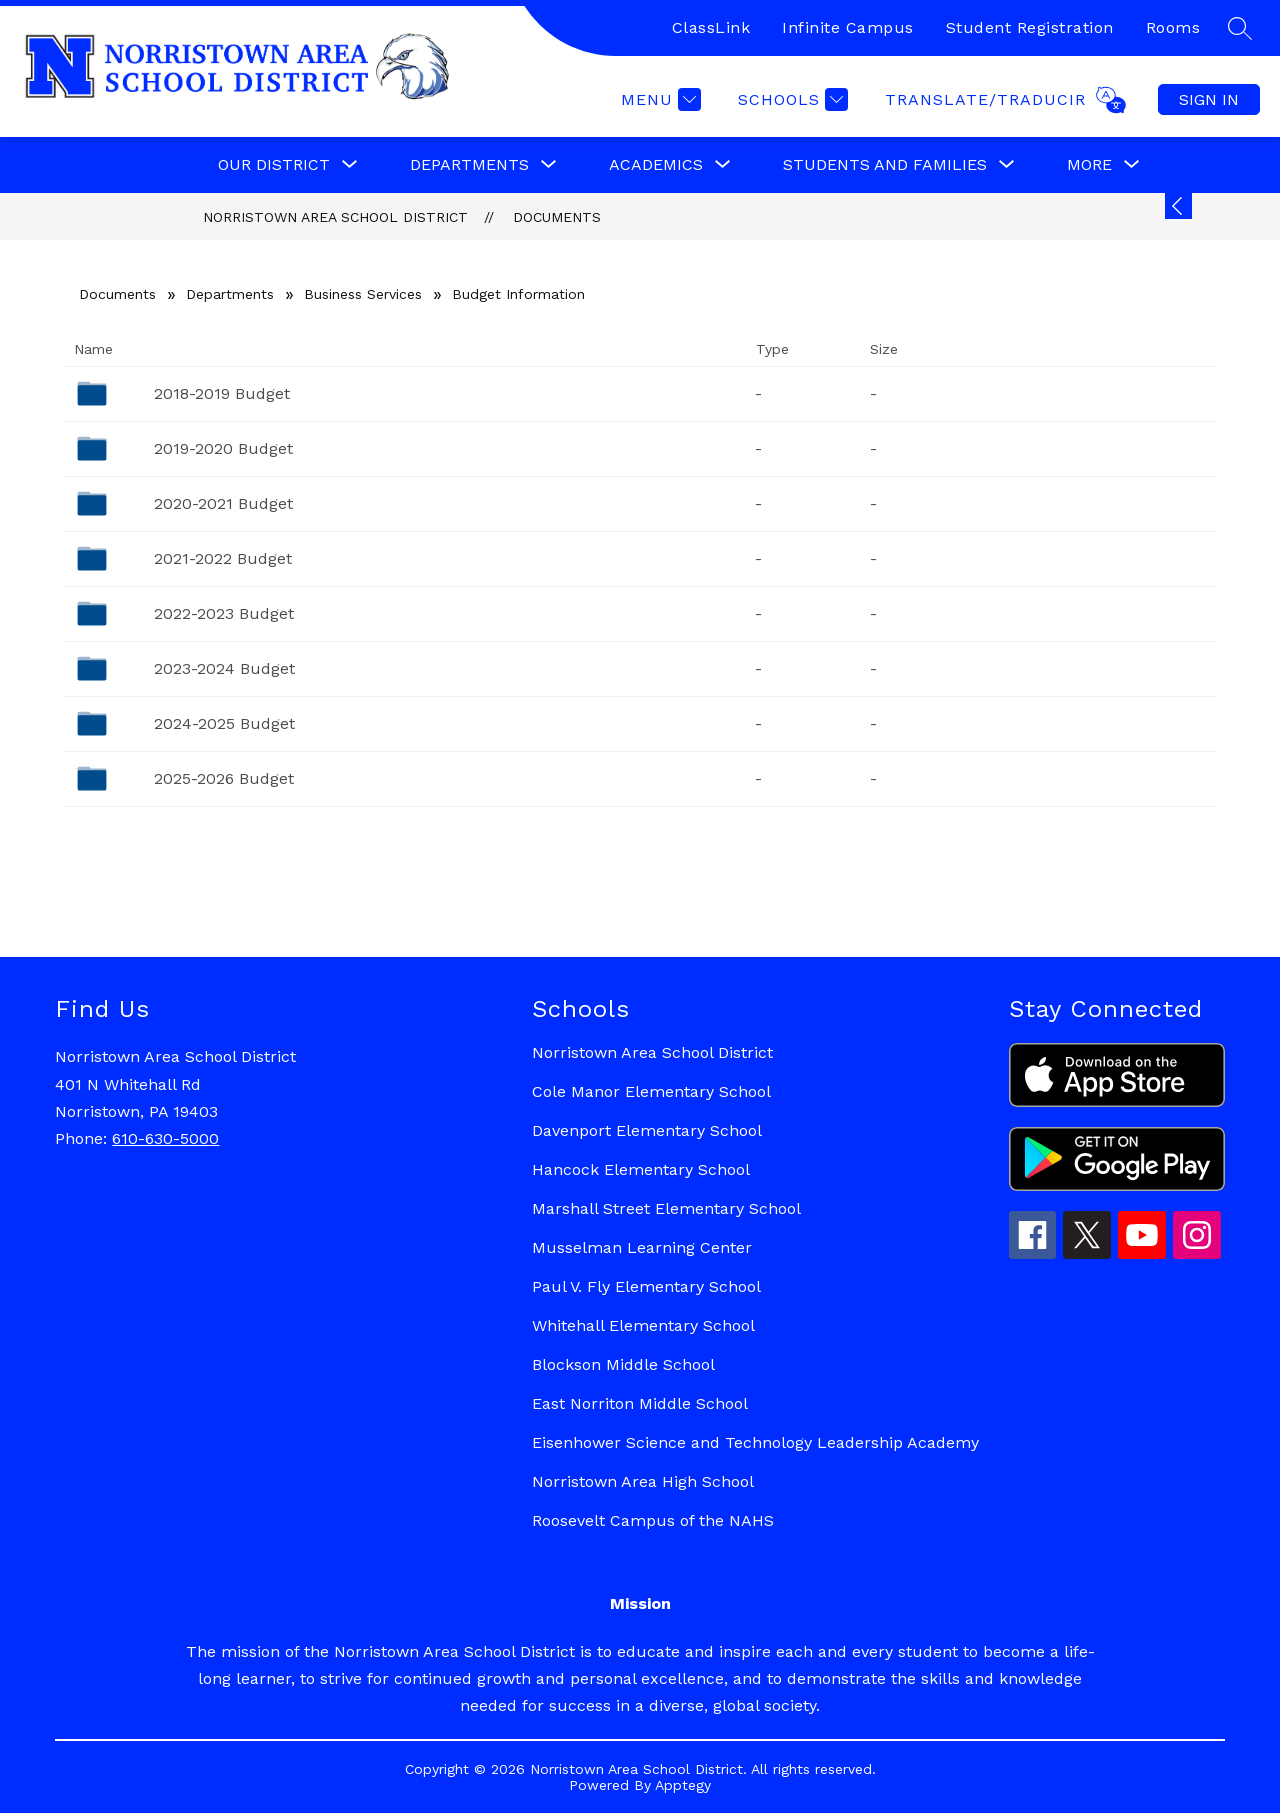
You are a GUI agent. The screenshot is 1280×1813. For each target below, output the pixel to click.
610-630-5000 (165, 1138)
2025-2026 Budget (224, 778)
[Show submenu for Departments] (469, 165)
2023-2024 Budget (224, 668)
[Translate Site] (1003, 100)
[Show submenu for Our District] (274, 165)
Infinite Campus (848, 27)
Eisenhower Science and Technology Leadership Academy (755, 1442)
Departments (230, 294)
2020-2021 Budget (223, 503)
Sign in (1209, 99)
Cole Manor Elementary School (651, 1091)
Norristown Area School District (335, 217)
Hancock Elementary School (641, 1169)
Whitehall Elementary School (643, 1325)
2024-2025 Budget (224, 723)
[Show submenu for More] (1089, 165)
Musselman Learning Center (642, 1247)
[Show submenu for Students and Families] (885, 165)
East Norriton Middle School (640, 1403)
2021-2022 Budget (223, 558)
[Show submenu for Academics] (656, 165)
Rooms (1173, 27)
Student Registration (1030, 27)
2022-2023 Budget (224, 613)
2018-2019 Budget (222, 393)
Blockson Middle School (623, 1364)
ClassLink (711, 27)
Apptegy (683, 1785)
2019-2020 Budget (223, 448)
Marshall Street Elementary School (666, 1208)
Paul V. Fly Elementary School (646, 1286)
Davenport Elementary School (647, 1130)
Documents (557, 217)
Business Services (363, 294)
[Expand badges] (1178, 206)
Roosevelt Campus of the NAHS (653, 1520)
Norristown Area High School (643, 1481)
